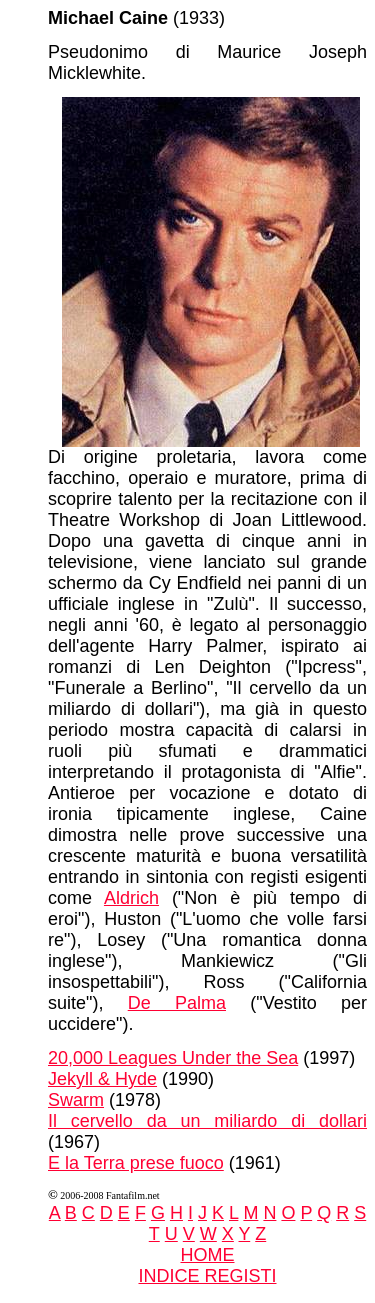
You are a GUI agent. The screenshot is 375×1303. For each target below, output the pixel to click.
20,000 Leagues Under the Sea (173, 1058)
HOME (208, 1255)
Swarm (76, 1100)
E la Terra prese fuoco (136, 1163)
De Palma (177, 1003)
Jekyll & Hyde (102, 1079)
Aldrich (131, 898)
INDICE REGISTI (207, 1276)
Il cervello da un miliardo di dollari (207, 1121)
